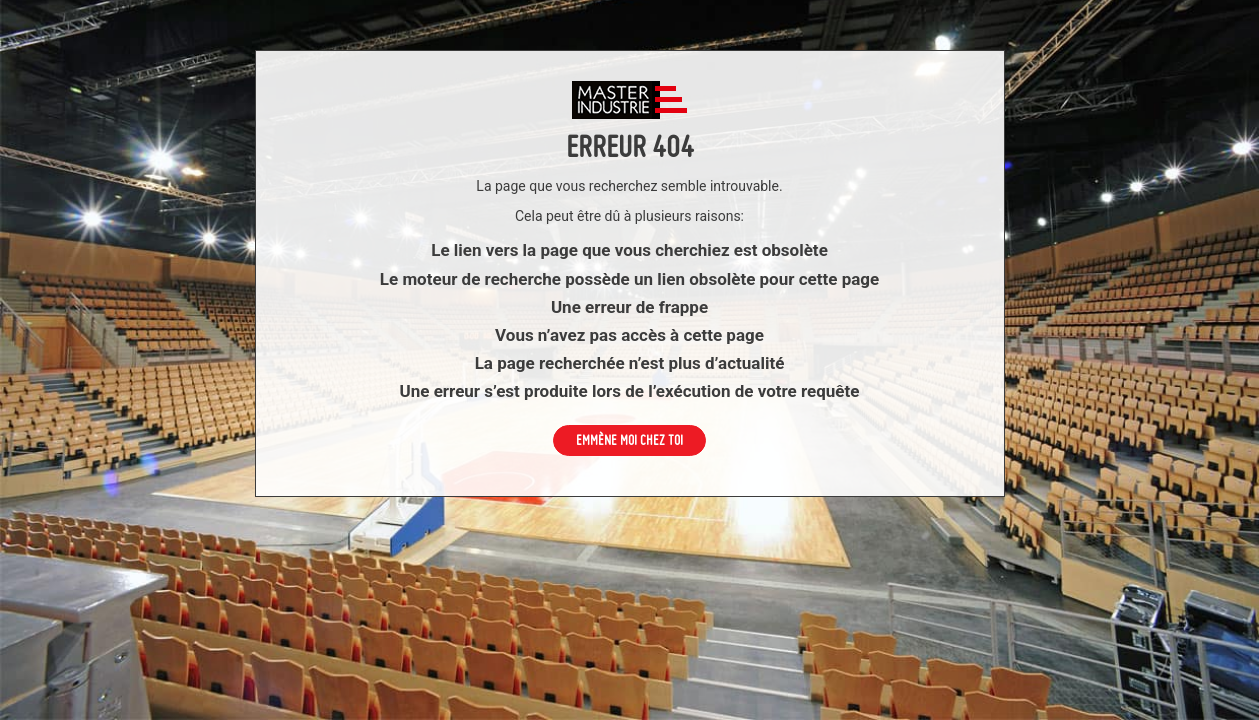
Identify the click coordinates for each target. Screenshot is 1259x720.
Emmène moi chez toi (629, 440)
